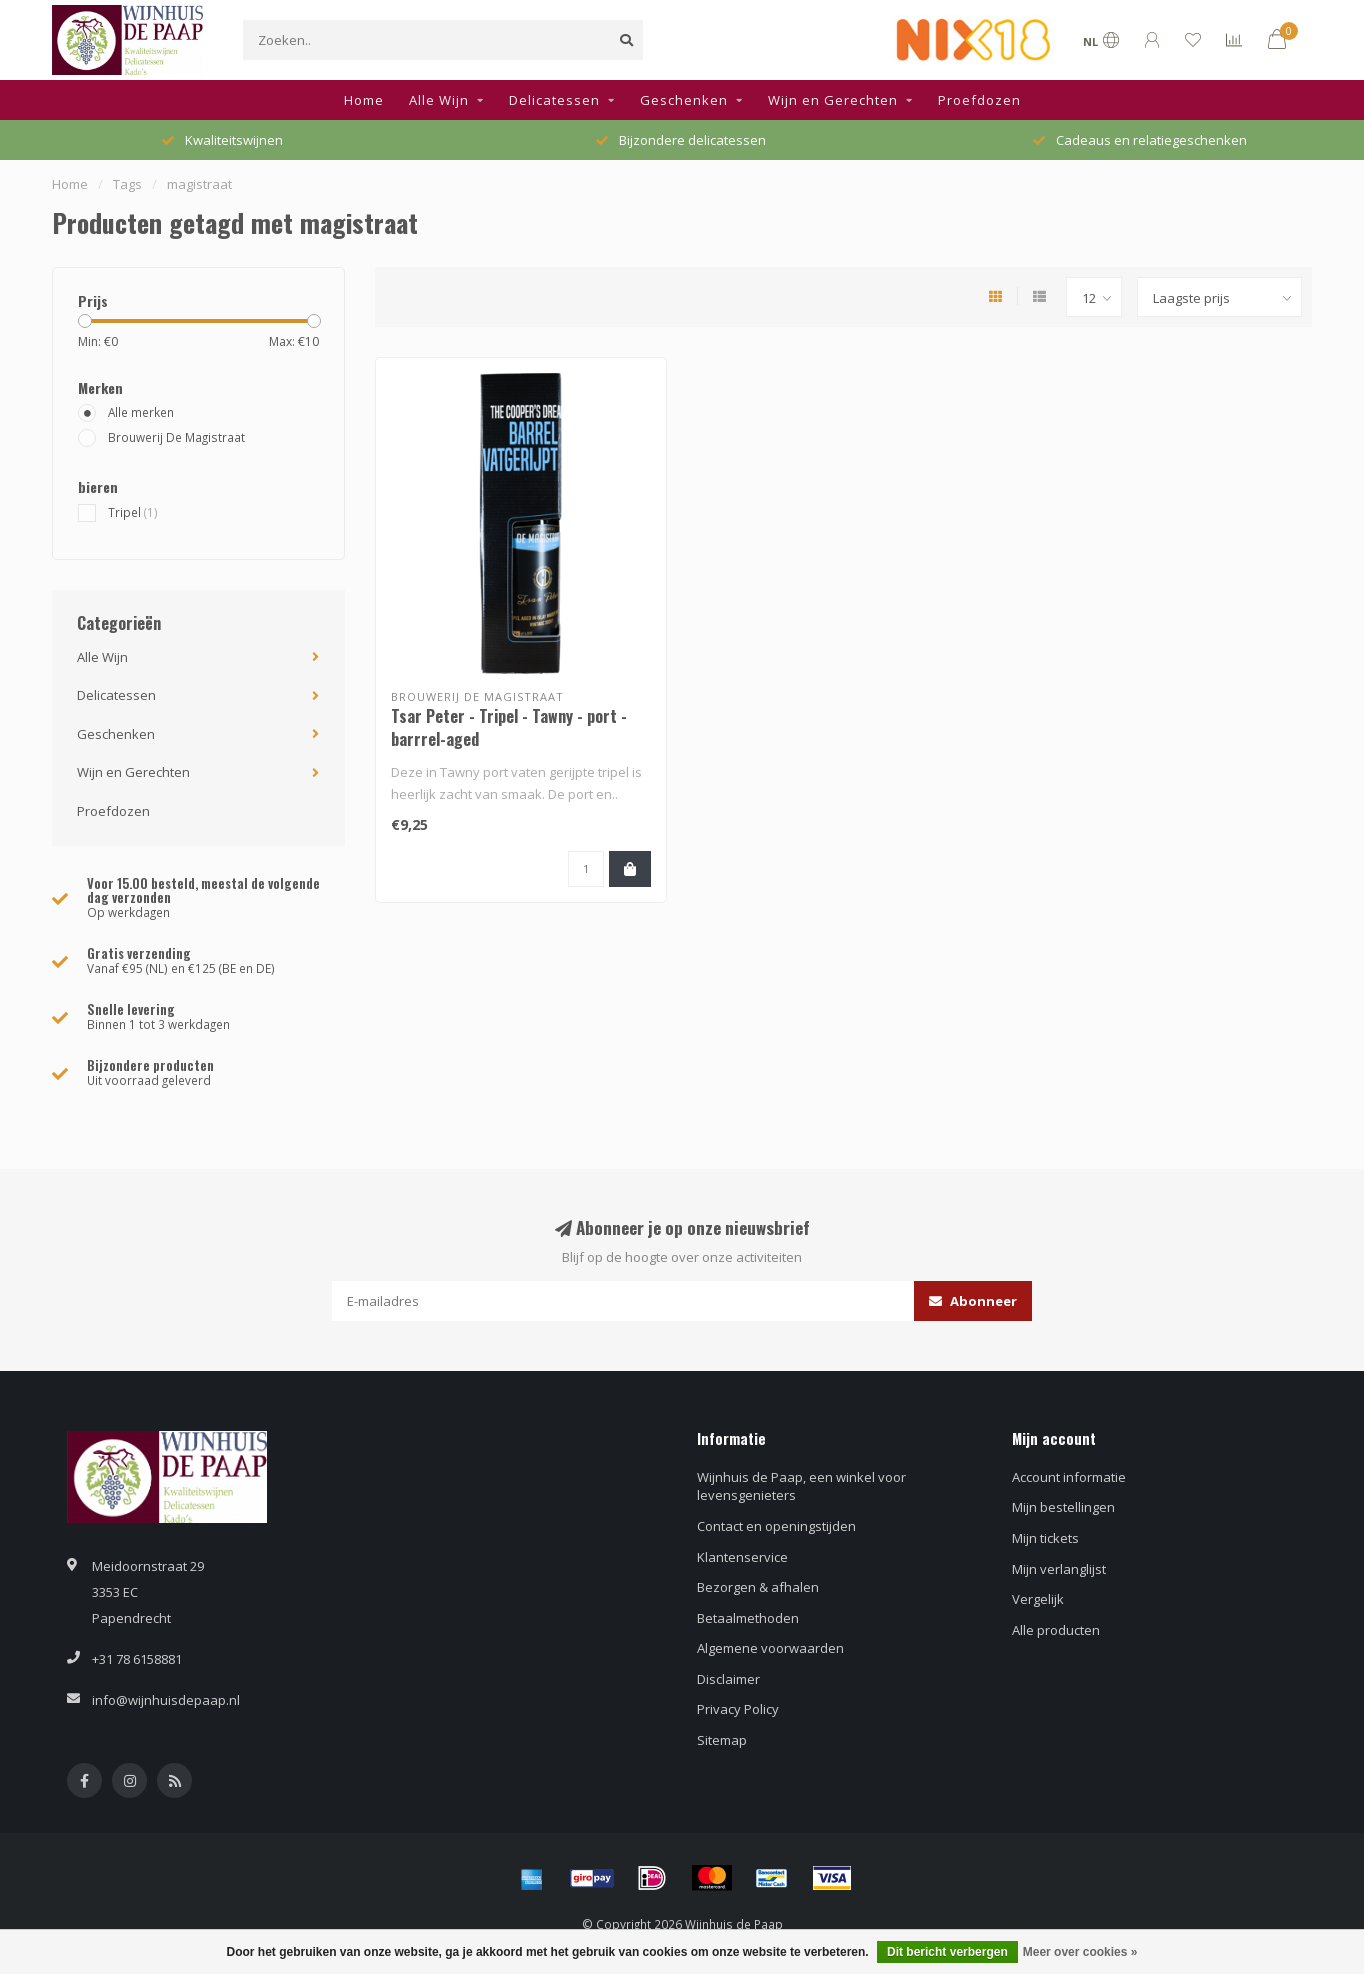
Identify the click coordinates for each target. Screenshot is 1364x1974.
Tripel (133, 512)
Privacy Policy (738, 1709)
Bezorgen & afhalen (758, 1587)
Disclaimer (728, 1679)
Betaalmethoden (748, 1618)
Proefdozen (979, 100)
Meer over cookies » (1080, 1952)
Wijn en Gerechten (833, 100)
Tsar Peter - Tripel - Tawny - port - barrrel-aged (509, 727)
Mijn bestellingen (1063, 1507)
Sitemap (722, 1740)
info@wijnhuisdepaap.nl (166, 1700)
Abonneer (973, 1301)
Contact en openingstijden (776, 1526)
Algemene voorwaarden (770, 1648)
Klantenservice (742, 1557)
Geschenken (684, 100)
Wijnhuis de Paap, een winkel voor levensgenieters (801, 1486)
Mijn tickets (1045, 1538)
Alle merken (141, 412)
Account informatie (1069, 1477)
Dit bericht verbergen (947, 1952)
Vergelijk (1038, 1599)
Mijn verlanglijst (1059, 1569)
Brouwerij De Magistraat (176, 437)
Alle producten (1056, 1630)
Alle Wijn (439, 100)
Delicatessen (554, 100)
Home (364, 100)
